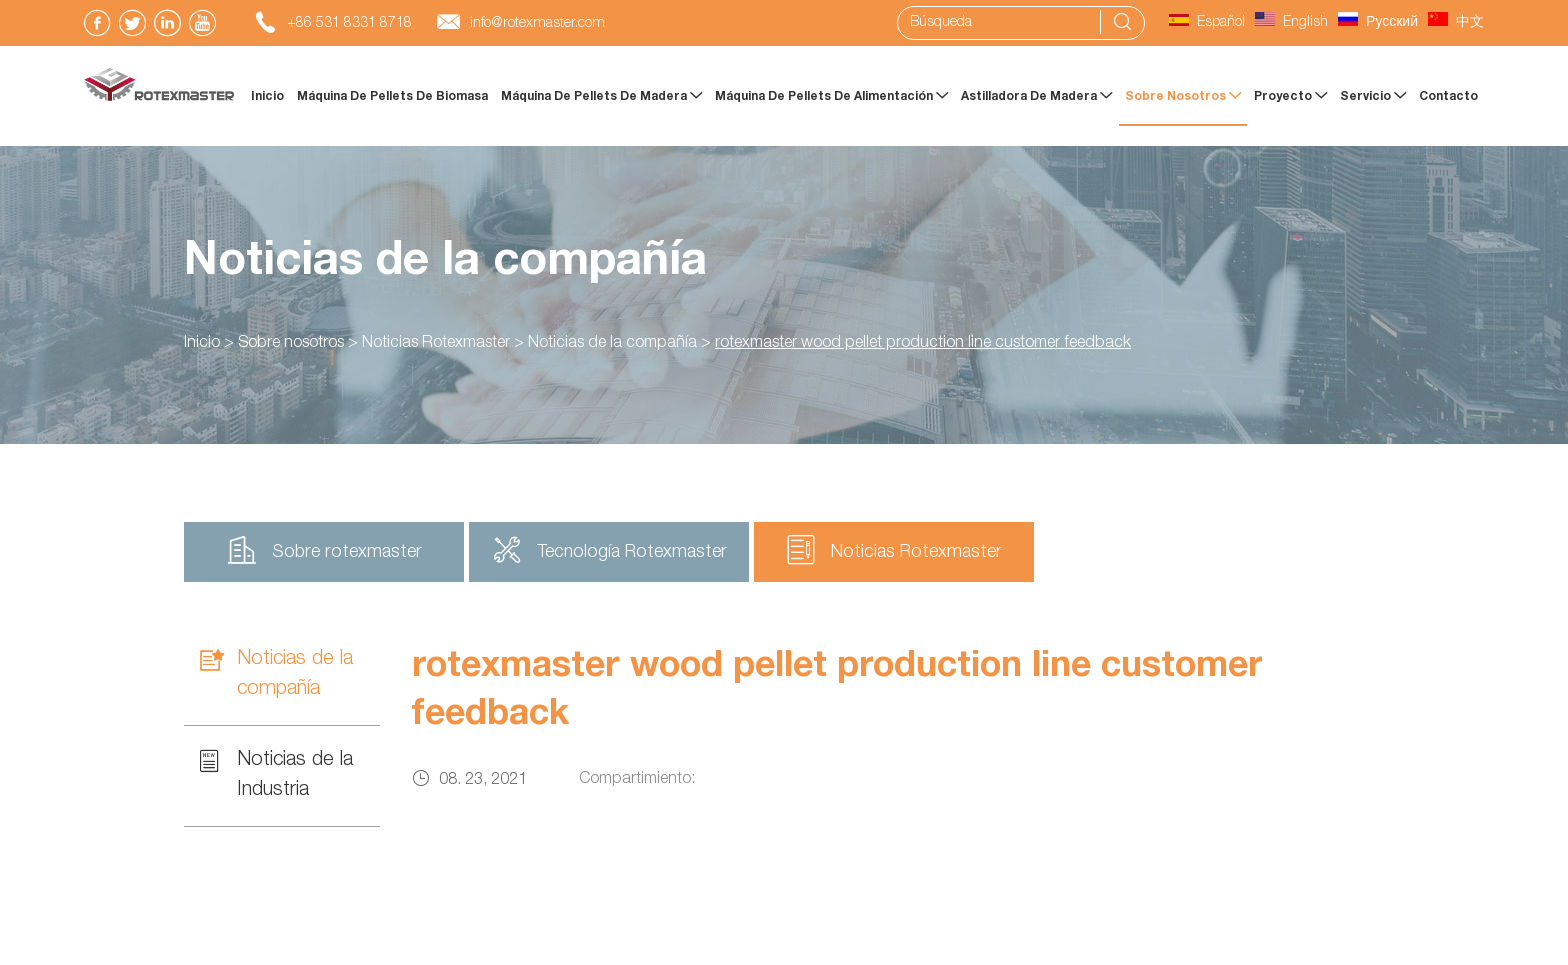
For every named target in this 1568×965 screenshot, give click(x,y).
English (1291, 23)
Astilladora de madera (1036, 96)
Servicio (1373, 96)
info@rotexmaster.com (537, 24)
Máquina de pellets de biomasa (392, 97)
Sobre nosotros (1183, 96)
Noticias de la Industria (276, 773)
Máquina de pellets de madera (601, 96)
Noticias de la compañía (445, 264)
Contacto (1448, 97)
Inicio (267, 97)
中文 (1456, 23)
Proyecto (1290, 96)
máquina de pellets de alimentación (831, 96)
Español (1207, 23)
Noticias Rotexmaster (436, 344)
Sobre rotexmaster (324, 550)
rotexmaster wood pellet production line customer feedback (923, 344)
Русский (1378, 23)
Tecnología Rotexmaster (609, 550)
